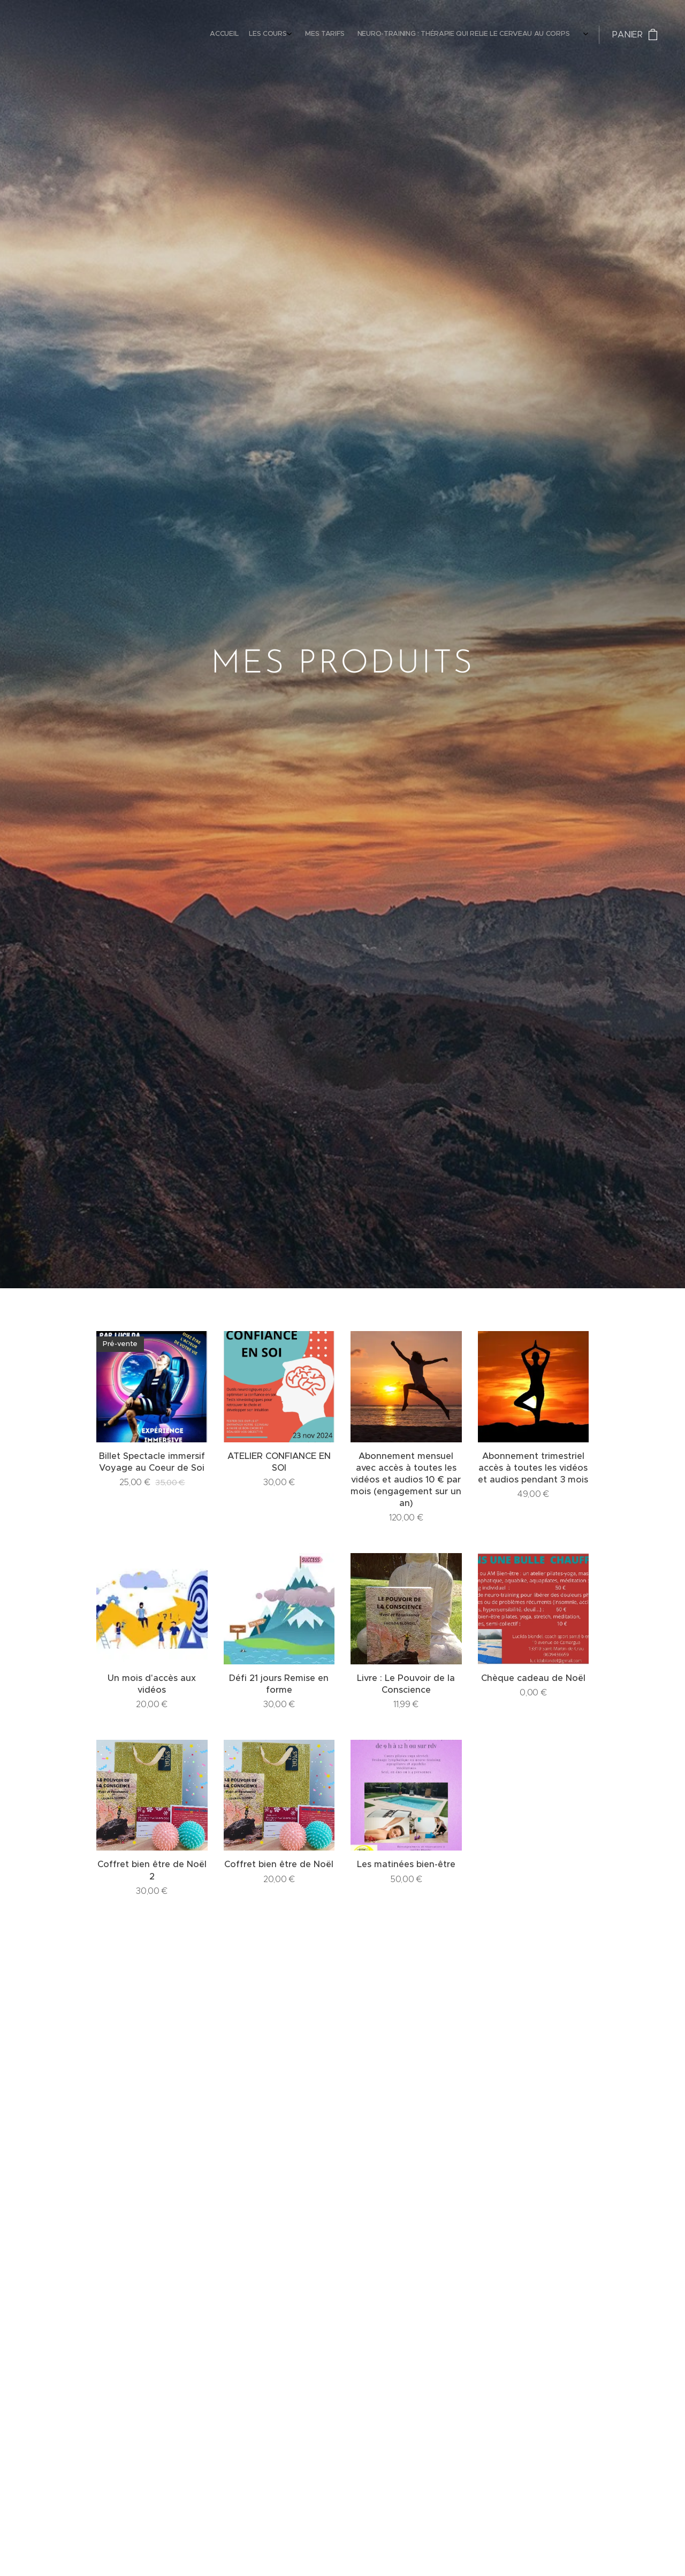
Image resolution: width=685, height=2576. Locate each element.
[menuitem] (408, 34)
